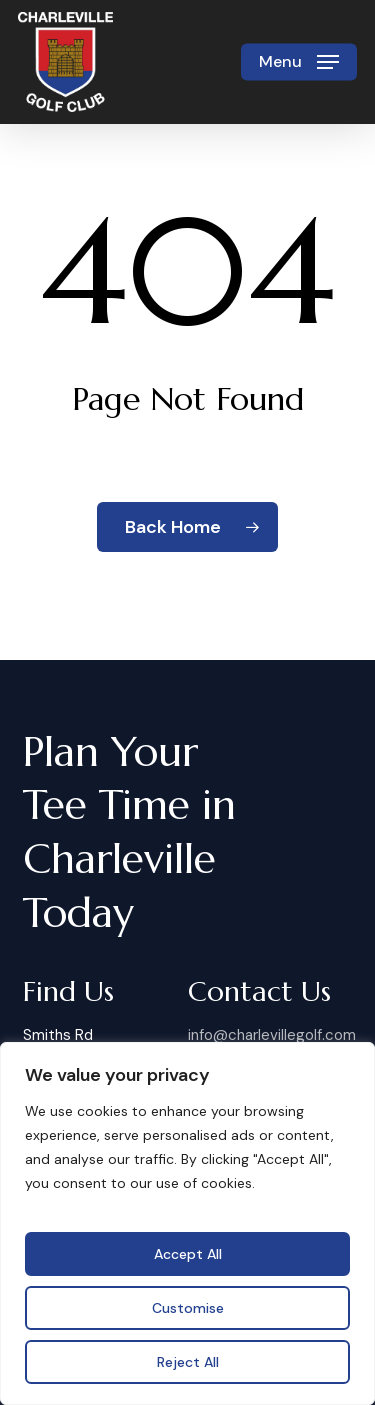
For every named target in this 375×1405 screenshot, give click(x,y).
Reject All (188, 1362)
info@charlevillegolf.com (272, 1035)
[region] (187, 1223)
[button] (299, 62)
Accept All (188, 1254)
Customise (188, 1308)
